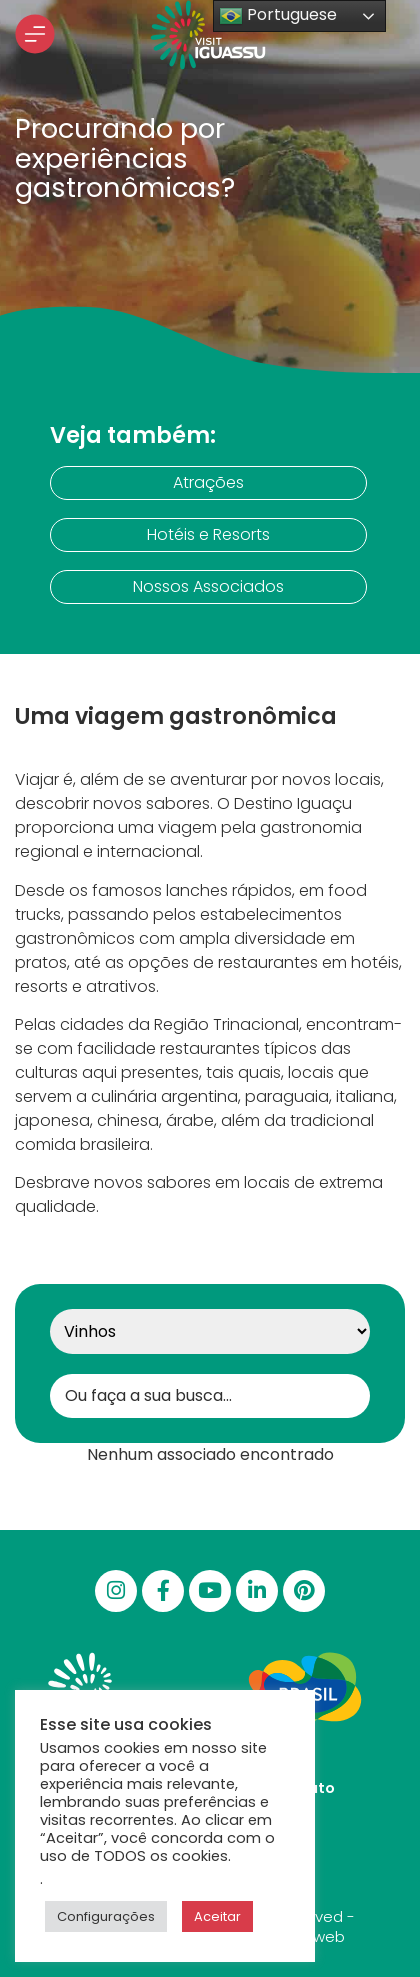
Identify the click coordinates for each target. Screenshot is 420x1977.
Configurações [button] (106, 1916)
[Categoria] (210, 1331)
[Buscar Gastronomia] (210, 1396)
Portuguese (278, 15)
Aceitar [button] (217, 1916)
